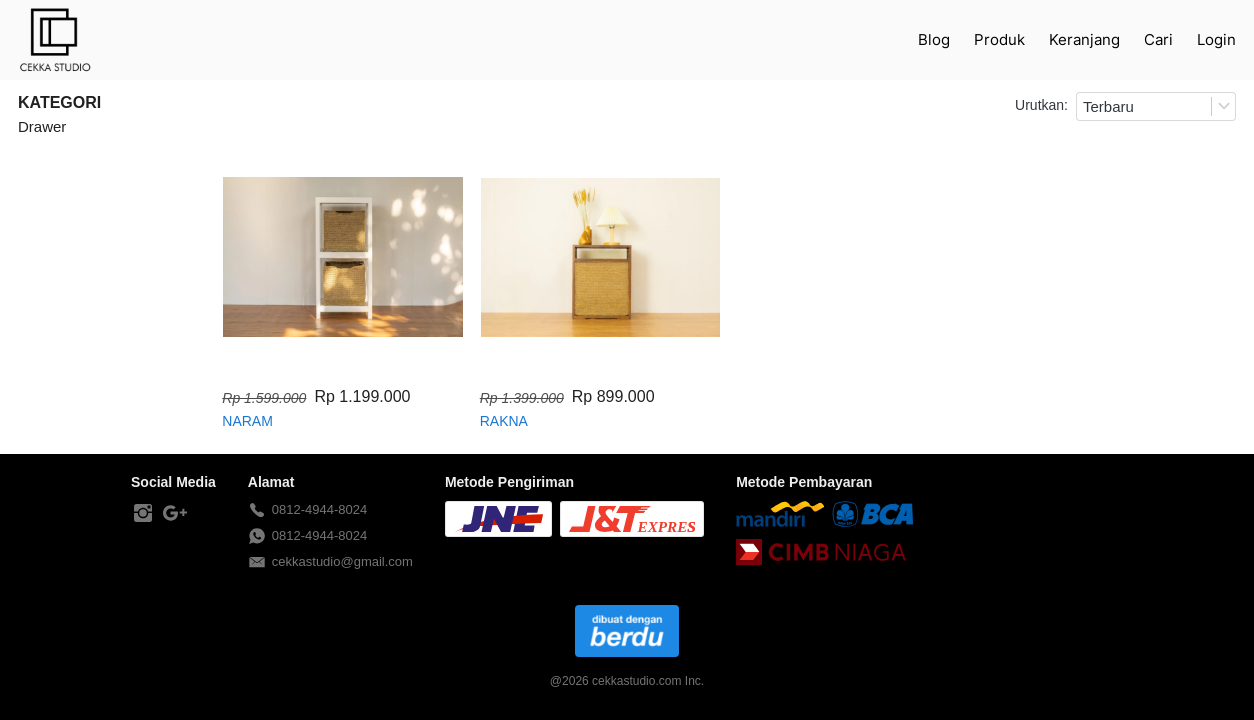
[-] (143, 514)
